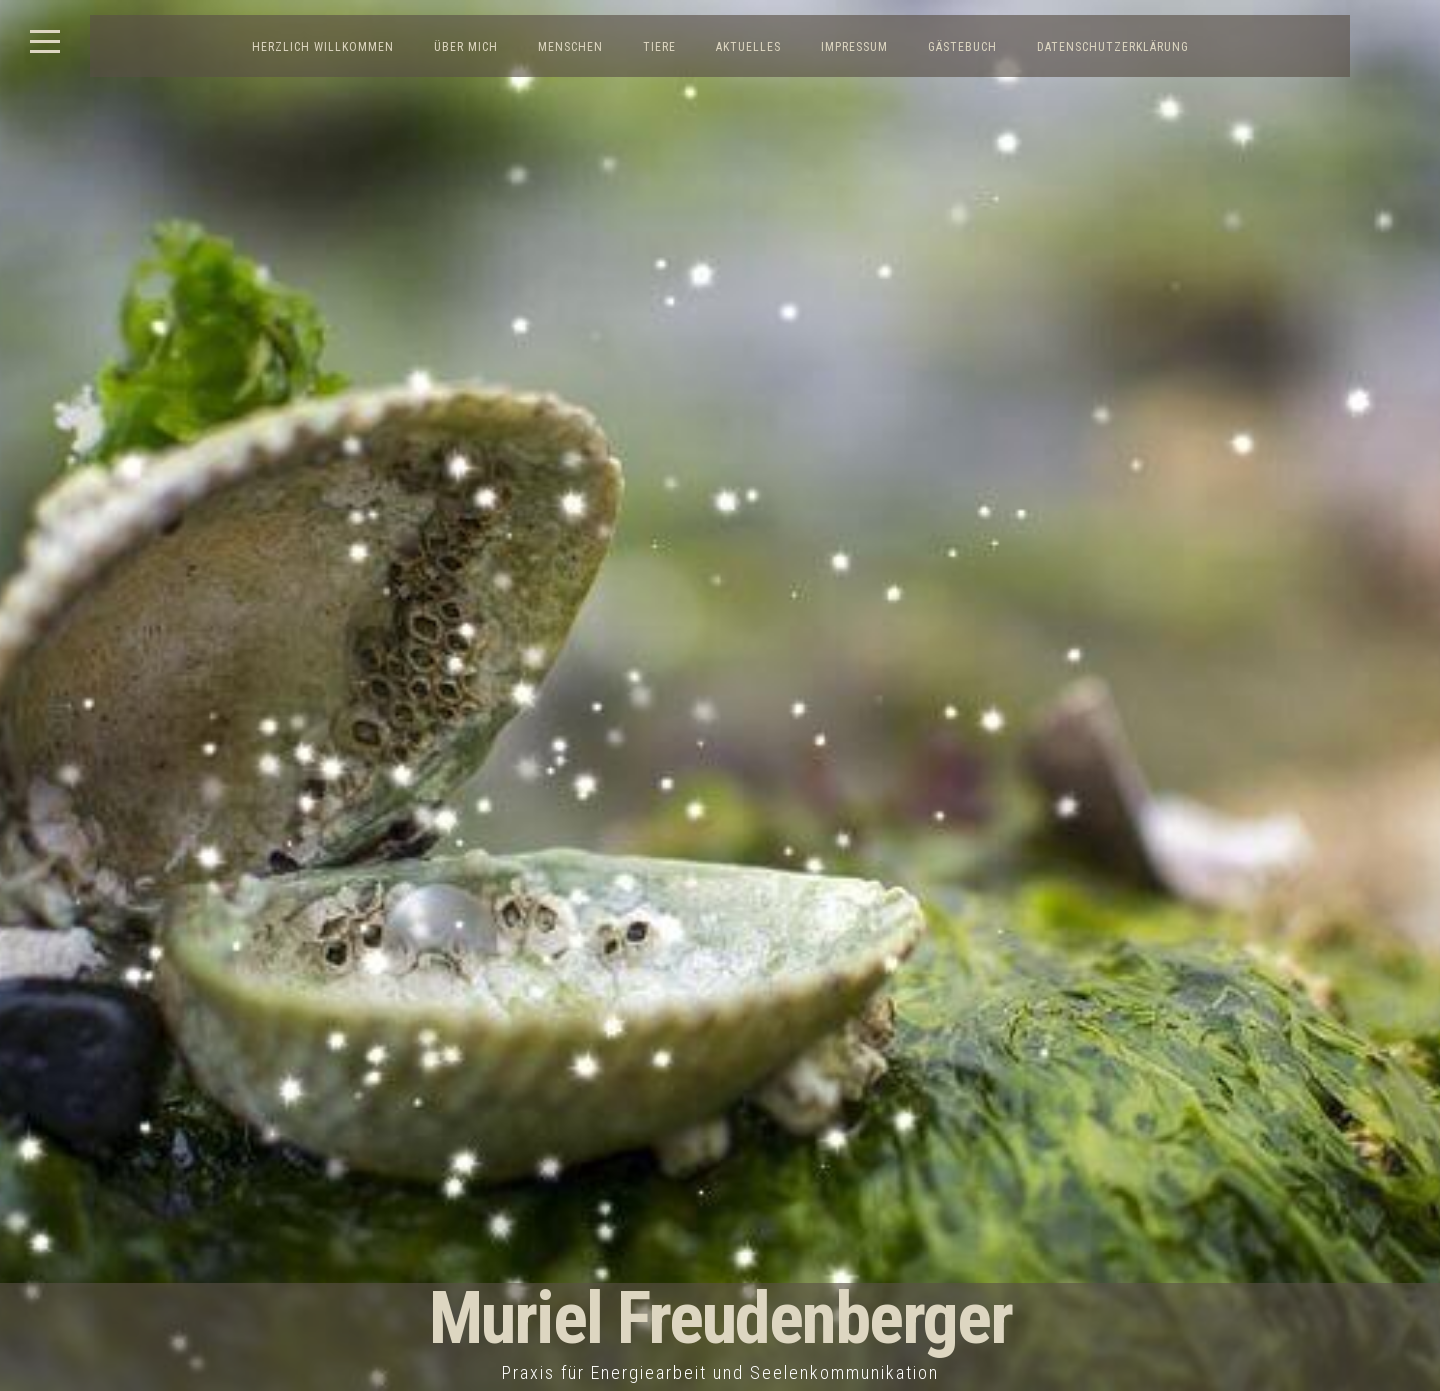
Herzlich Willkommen (323, 47)
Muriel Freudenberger (720, 1318)
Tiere (659, 47)
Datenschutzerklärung (1113, 47)
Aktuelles (748, 47)
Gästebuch (962, 47)
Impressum (854, 47)
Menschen (570, 47)
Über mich (466, 47)
